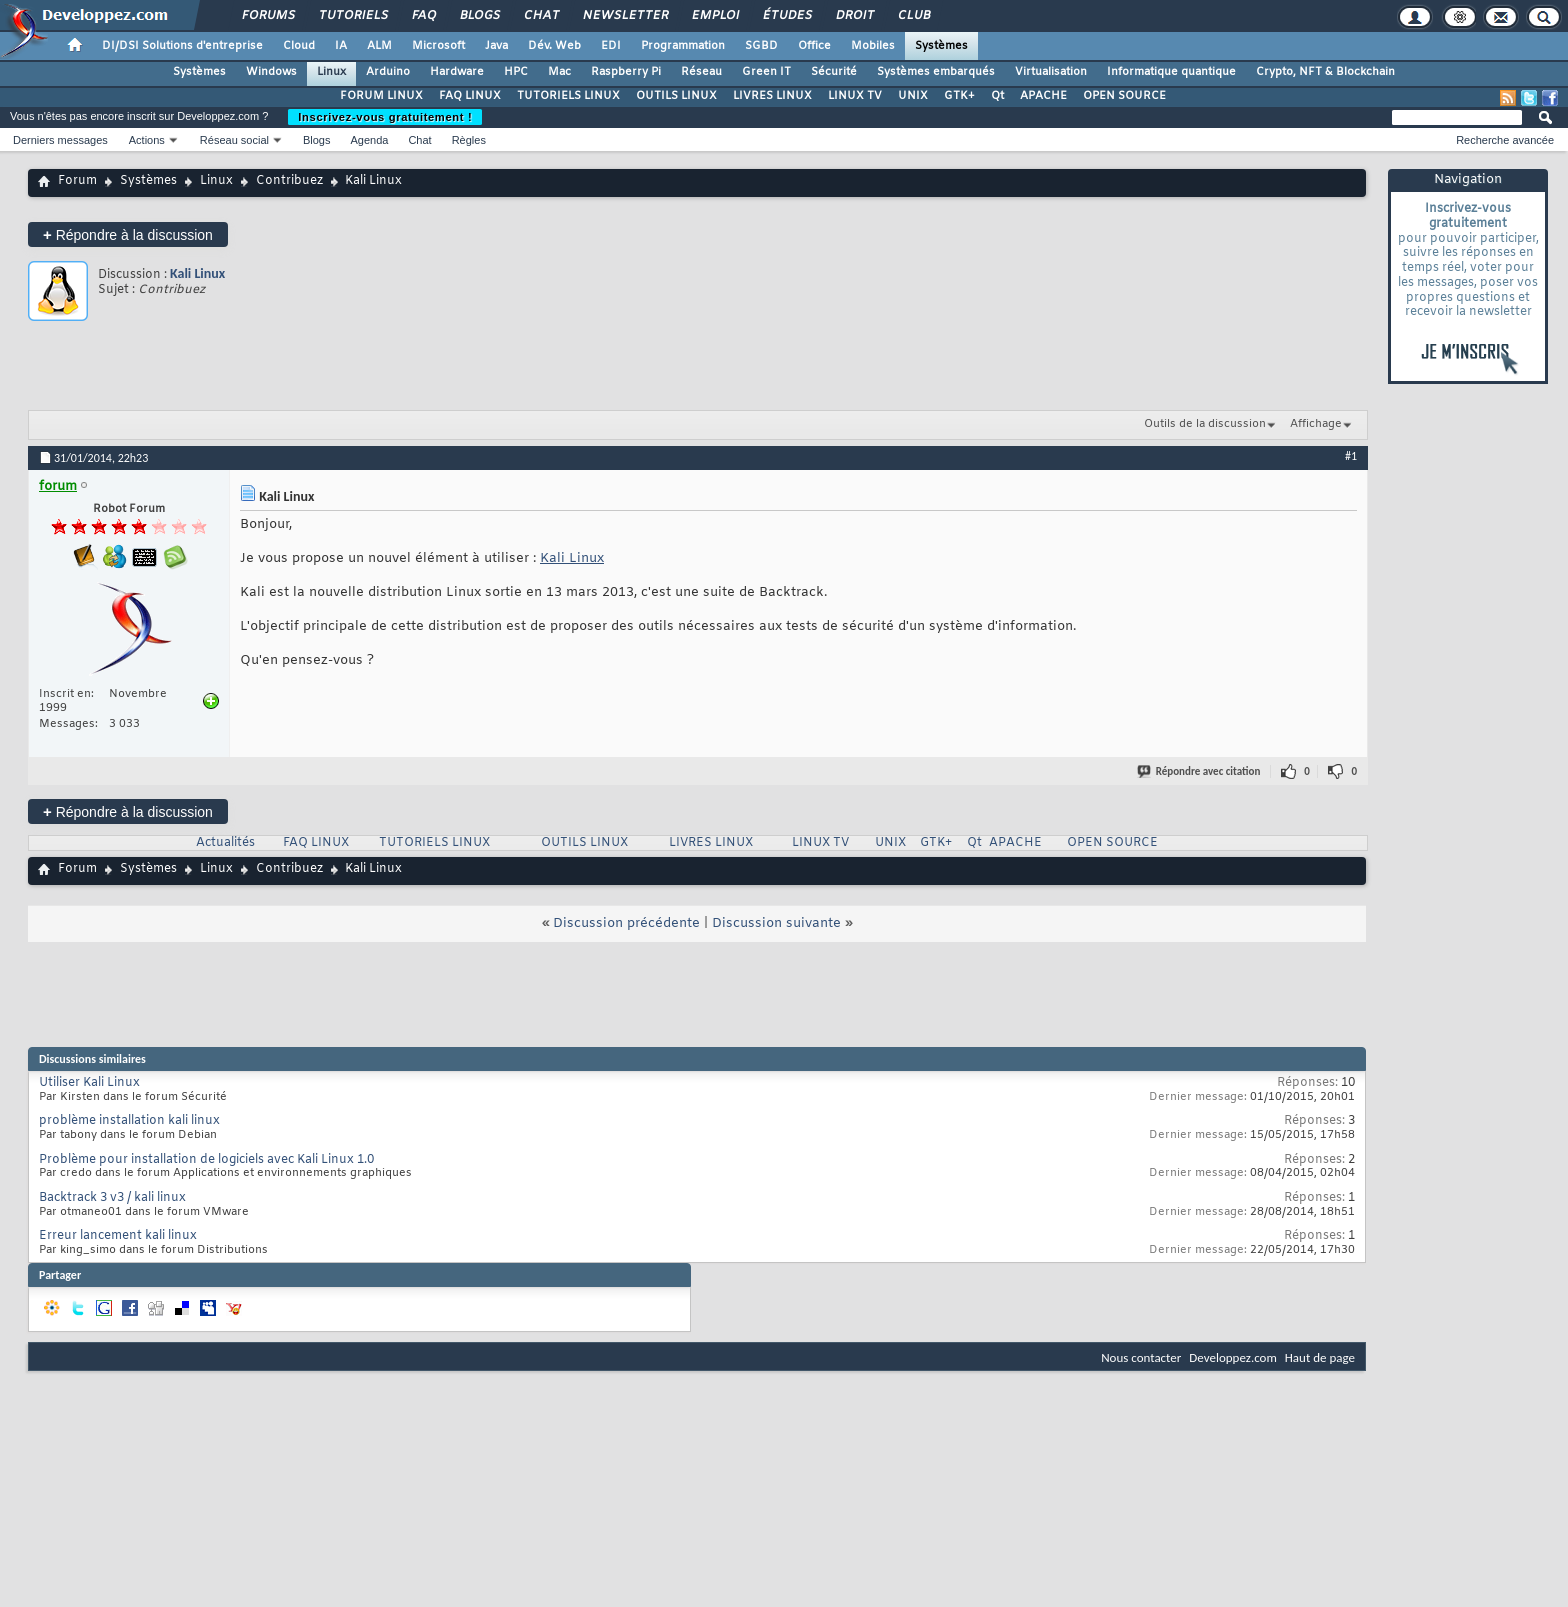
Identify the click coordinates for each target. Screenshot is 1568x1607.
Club (913, 16)
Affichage (1316, 424)
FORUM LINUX (381, 96)
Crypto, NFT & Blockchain (1325, 72)
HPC (516, 72)
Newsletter (624, 16)
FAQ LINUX (470, 96)
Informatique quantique (1171, 72)
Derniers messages (60, 140)
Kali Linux (197, 273)
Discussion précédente (626, 923)
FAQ (423, 16)
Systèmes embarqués (936, 72)
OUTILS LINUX (676, 96)
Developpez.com (1233, 1357)
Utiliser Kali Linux (89, 1083)
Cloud (299, 46)
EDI (611, 46)
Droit (854, 16)
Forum (77, 181)
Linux (331, 72)
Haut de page (1320, 1357)
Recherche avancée (1505, 140)
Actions (147, 140)
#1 (1351, 456)
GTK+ (959, 96)
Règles (469, 140)
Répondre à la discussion (128, 234)
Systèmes (941, 46)
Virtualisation (1051, 72)
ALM (379, 46)
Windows (271, 72)
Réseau (701, 72)
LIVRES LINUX (772, 96)
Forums (267, 16)
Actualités (225, 843)
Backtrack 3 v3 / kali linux (112, 1198)
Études (786, 16)
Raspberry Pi (626, 72)
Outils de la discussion (1205, 424)
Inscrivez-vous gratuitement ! (385, 117)
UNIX (913, 96)
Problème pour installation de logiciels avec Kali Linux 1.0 (206, 1160)
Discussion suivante (776, 923)
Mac (559, 72)
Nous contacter (1141, 1357)
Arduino (388, 72)
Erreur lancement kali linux (118, 1236)
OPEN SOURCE (1124, 96)
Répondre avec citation (1200, 771)
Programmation (683, 46)
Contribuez (289, 181)
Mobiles (873, 46)
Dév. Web (554, 46)
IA (341, 46)
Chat (540, 16)
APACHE (1043, 96)
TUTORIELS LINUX (568, 96)
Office (814, 46)
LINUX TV (855, 96)
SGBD (761, 46)
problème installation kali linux (129, 1121)
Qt (997, 96)
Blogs (479, 16)
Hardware (457, 72)
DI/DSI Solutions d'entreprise (182, 46)
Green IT (766, 72)
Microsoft (438, 46)
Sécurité (834, 72)
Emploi (714, 16)
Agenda (369, 140)
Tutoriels (352, 16)
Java (496, 46)
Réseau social (234, 140)
